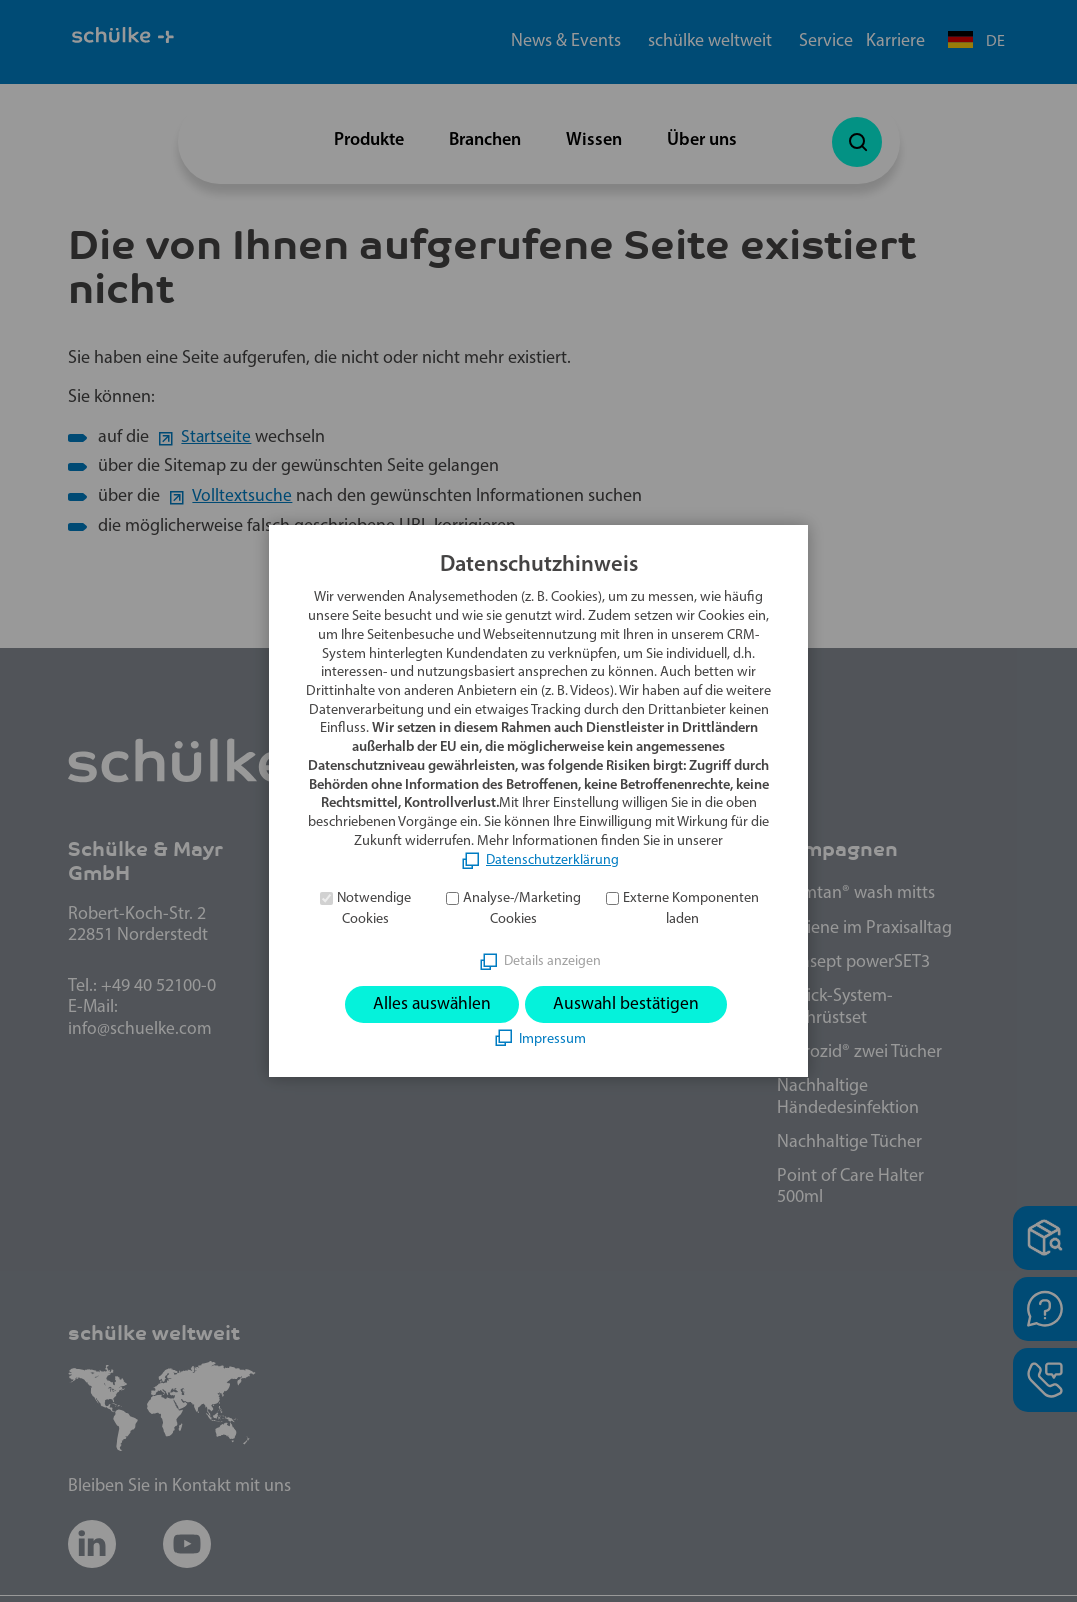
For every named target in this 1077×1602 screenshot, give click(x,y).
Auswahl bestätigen (628, 1004)
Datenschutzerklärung (553, 859)
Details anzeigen (553, 960)
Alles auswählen (430, 1004)
